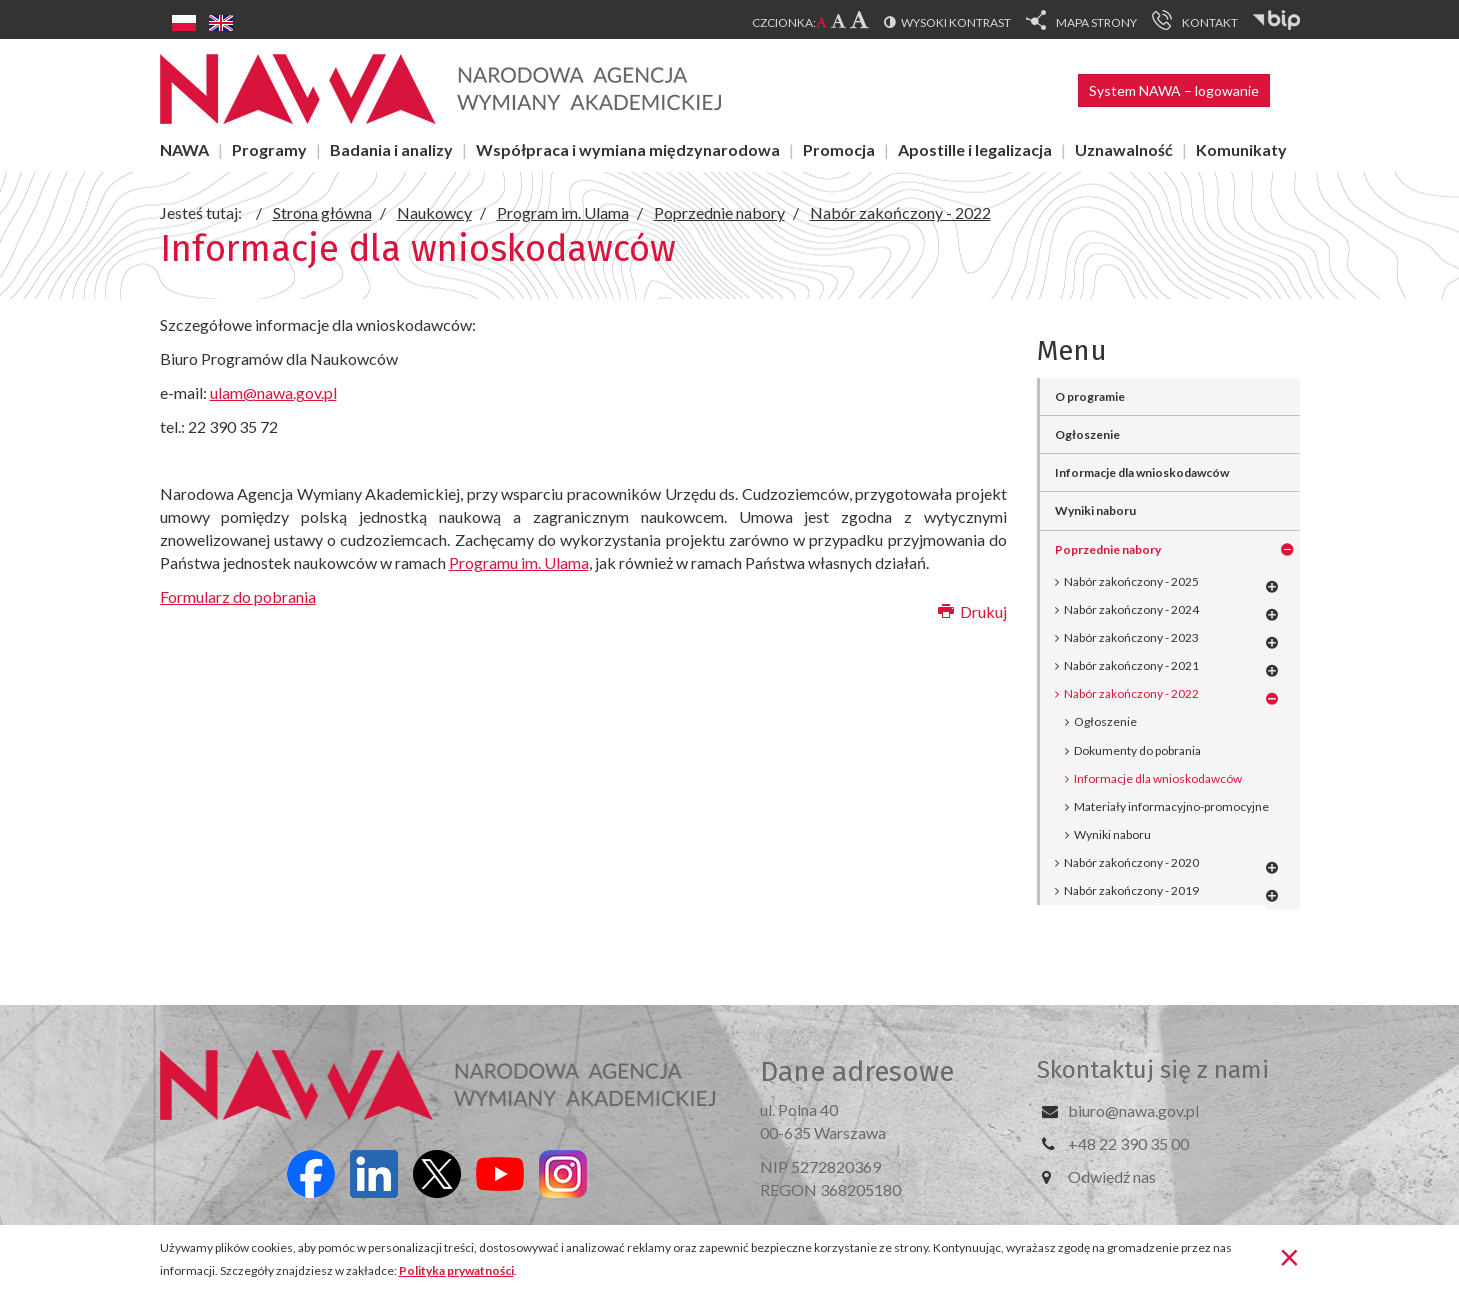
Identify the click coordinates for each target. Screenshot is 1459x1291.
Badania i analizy (391, 149)
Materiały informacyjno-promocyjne (1171, 806)
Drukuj (972, 611)
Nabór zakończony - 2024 (1131, 609)
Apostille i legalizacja (975, 149)
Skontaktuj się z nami (1153, 1070)
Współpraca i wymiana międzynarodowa (628, 149)
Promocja (839, 149)
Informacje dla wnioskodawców (1142, 472)
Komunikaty (1241, 149)
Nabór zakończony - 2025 (1131, 581)
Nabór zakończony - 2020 (1131, 862)
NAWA (184, 149)
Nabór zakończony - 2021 (1131, 665)
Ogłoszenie (1087, 434)
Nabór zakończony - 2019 (1131, 890)
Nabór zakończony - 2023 (1131, 637)
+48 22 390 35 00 (1128, 1143)
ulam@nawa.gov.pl (273, 392)
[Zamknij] (1289, 1256)
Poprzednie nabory (1108, 549)
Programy (269, 149)
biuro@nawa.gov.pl (1133, 1110)
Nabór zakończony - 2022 (1131, 693)
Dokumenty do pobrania (1137, 750)
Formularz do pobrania (238, 596)
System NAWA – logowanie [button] (1174, 90)
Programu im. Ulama (519, 562)
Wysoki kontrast (956, 22)
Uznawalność (1124, 149)
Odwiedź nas (1112, 1176)
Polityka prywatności (456, 1270)
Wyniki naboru (1095, 510)
